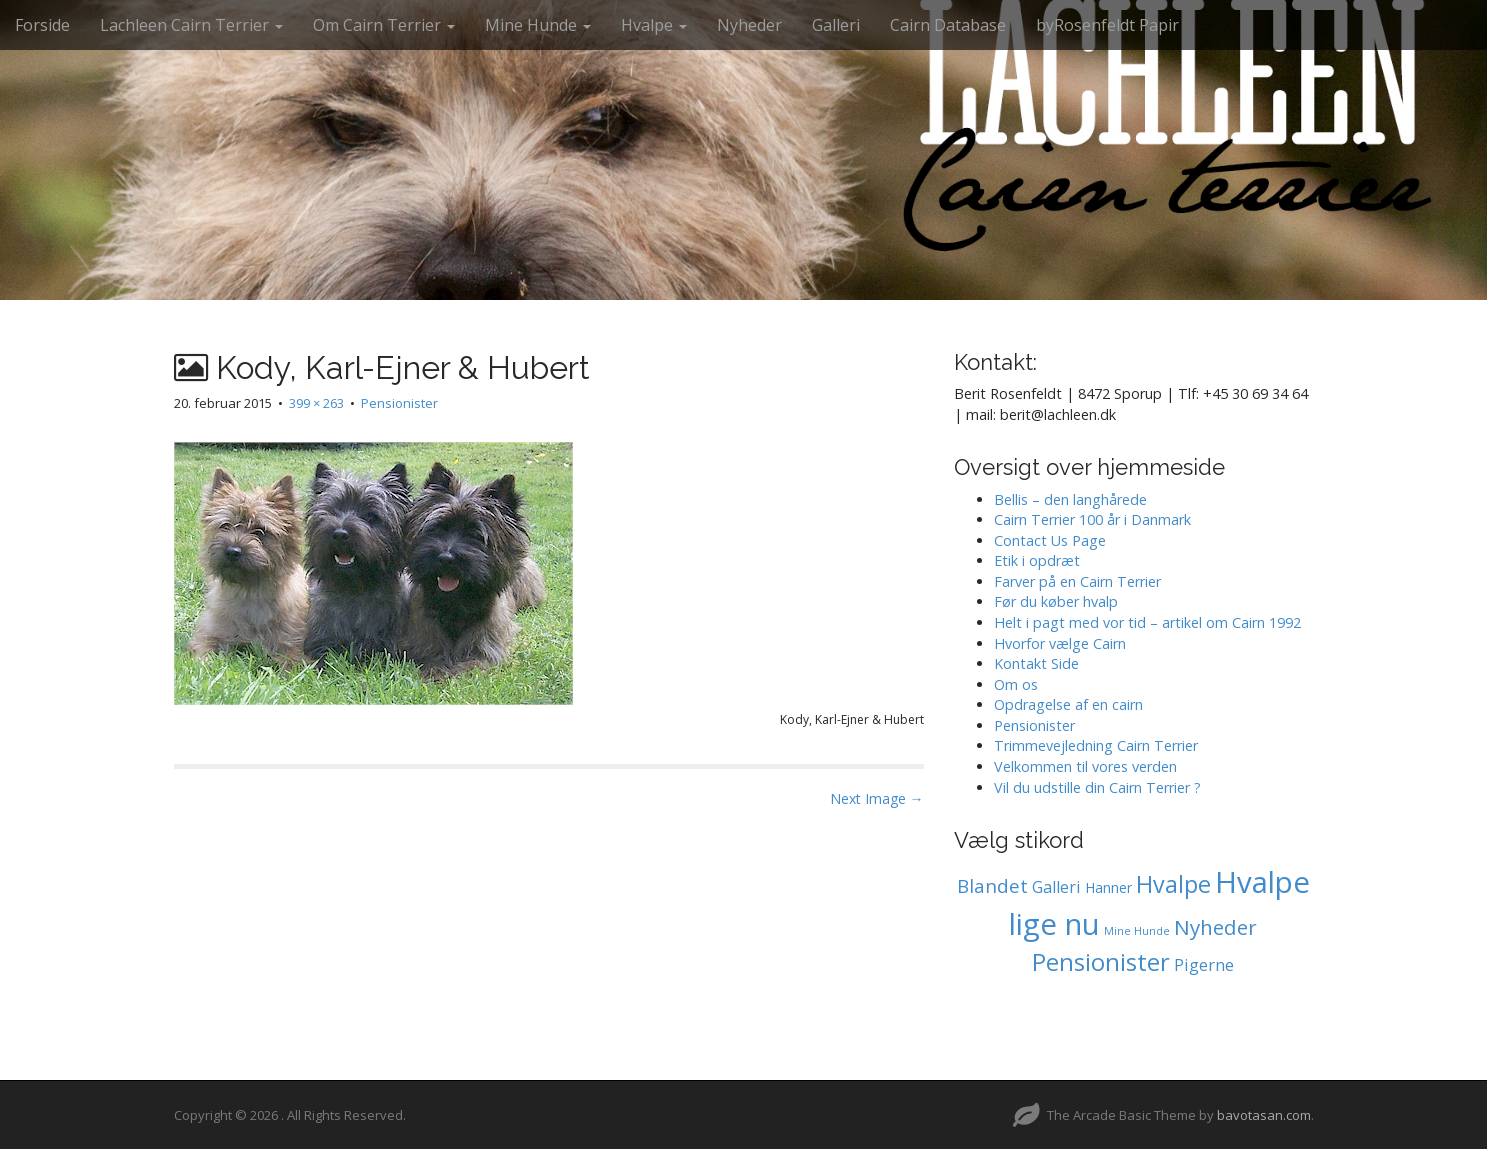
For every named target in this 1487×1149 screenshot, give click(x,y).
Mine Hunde (538, 25)
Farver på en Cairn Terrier (1077, 581)
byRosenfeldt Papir (1107, 25)
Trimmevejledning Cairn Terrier (1096, 745)
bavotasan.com (1264, 1115)
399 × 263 (316, 403)
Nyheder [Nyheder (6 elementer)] (1215, 927)
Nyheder (749, 25)
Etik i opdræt (1037, 560)
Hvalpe (654, 25)
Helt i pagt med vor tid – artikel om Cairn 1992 (1147, 622)
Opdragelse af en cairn (1068, 704)
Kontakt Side (1036, 663)
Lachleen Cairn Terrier (191, 25)
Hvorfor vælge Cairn (1060, 643)
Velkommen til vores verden (1085, 766)
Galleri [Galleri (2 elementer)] (1056, 887)
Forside (42, 25)
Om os (1016, 684)
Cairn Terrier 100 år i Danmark (1092, 519)
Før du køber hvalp (1056, 601)
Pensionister (399, 403)
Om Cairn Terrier (384, 25)
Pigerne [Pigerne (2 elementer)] (1204, 965)
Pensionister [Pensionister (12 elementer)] (1101, 962)
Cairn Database (948, 25)
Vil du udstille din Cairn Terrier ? (1097, 787)
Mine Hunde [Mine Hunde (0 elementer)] (1137, 931)
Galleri (836, 25)
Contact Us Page (1050, 540)
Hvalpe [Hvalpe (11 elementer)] (1173, 884)
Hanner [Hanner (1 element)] (1108, 887)
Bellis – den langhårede (1070, 499)
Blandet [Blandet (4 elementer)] (992, 886)
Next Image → (877, 798)
